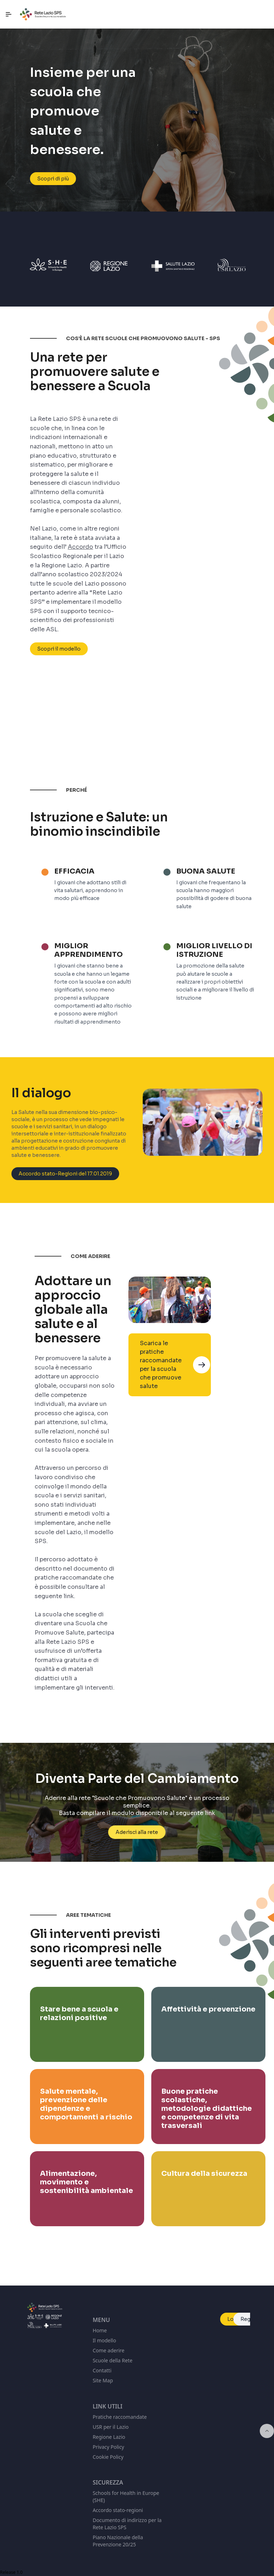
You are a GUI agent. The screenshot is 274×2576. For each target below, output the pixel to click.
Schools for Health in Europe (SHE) (126, 2496)
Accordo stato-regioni (118, 2510)
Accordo (80, 548)
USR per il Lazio (111, 2426)
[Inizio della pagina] (267, 2431)
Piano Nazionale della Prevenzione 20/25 (118, 2541)
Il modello (104, 2340)
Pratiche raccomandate (120, 2416)
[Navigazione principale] (8, 14)
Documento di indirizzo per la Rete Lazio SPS (127, 2524)
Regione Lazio (109, 2436)
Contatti (102, 2370)
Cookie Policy (108, 2456)
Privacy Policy (108, 2446)
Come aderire (109, 2350)
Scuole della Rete (112, 2360)
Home (100, 2330)
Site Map (103, 2380)
